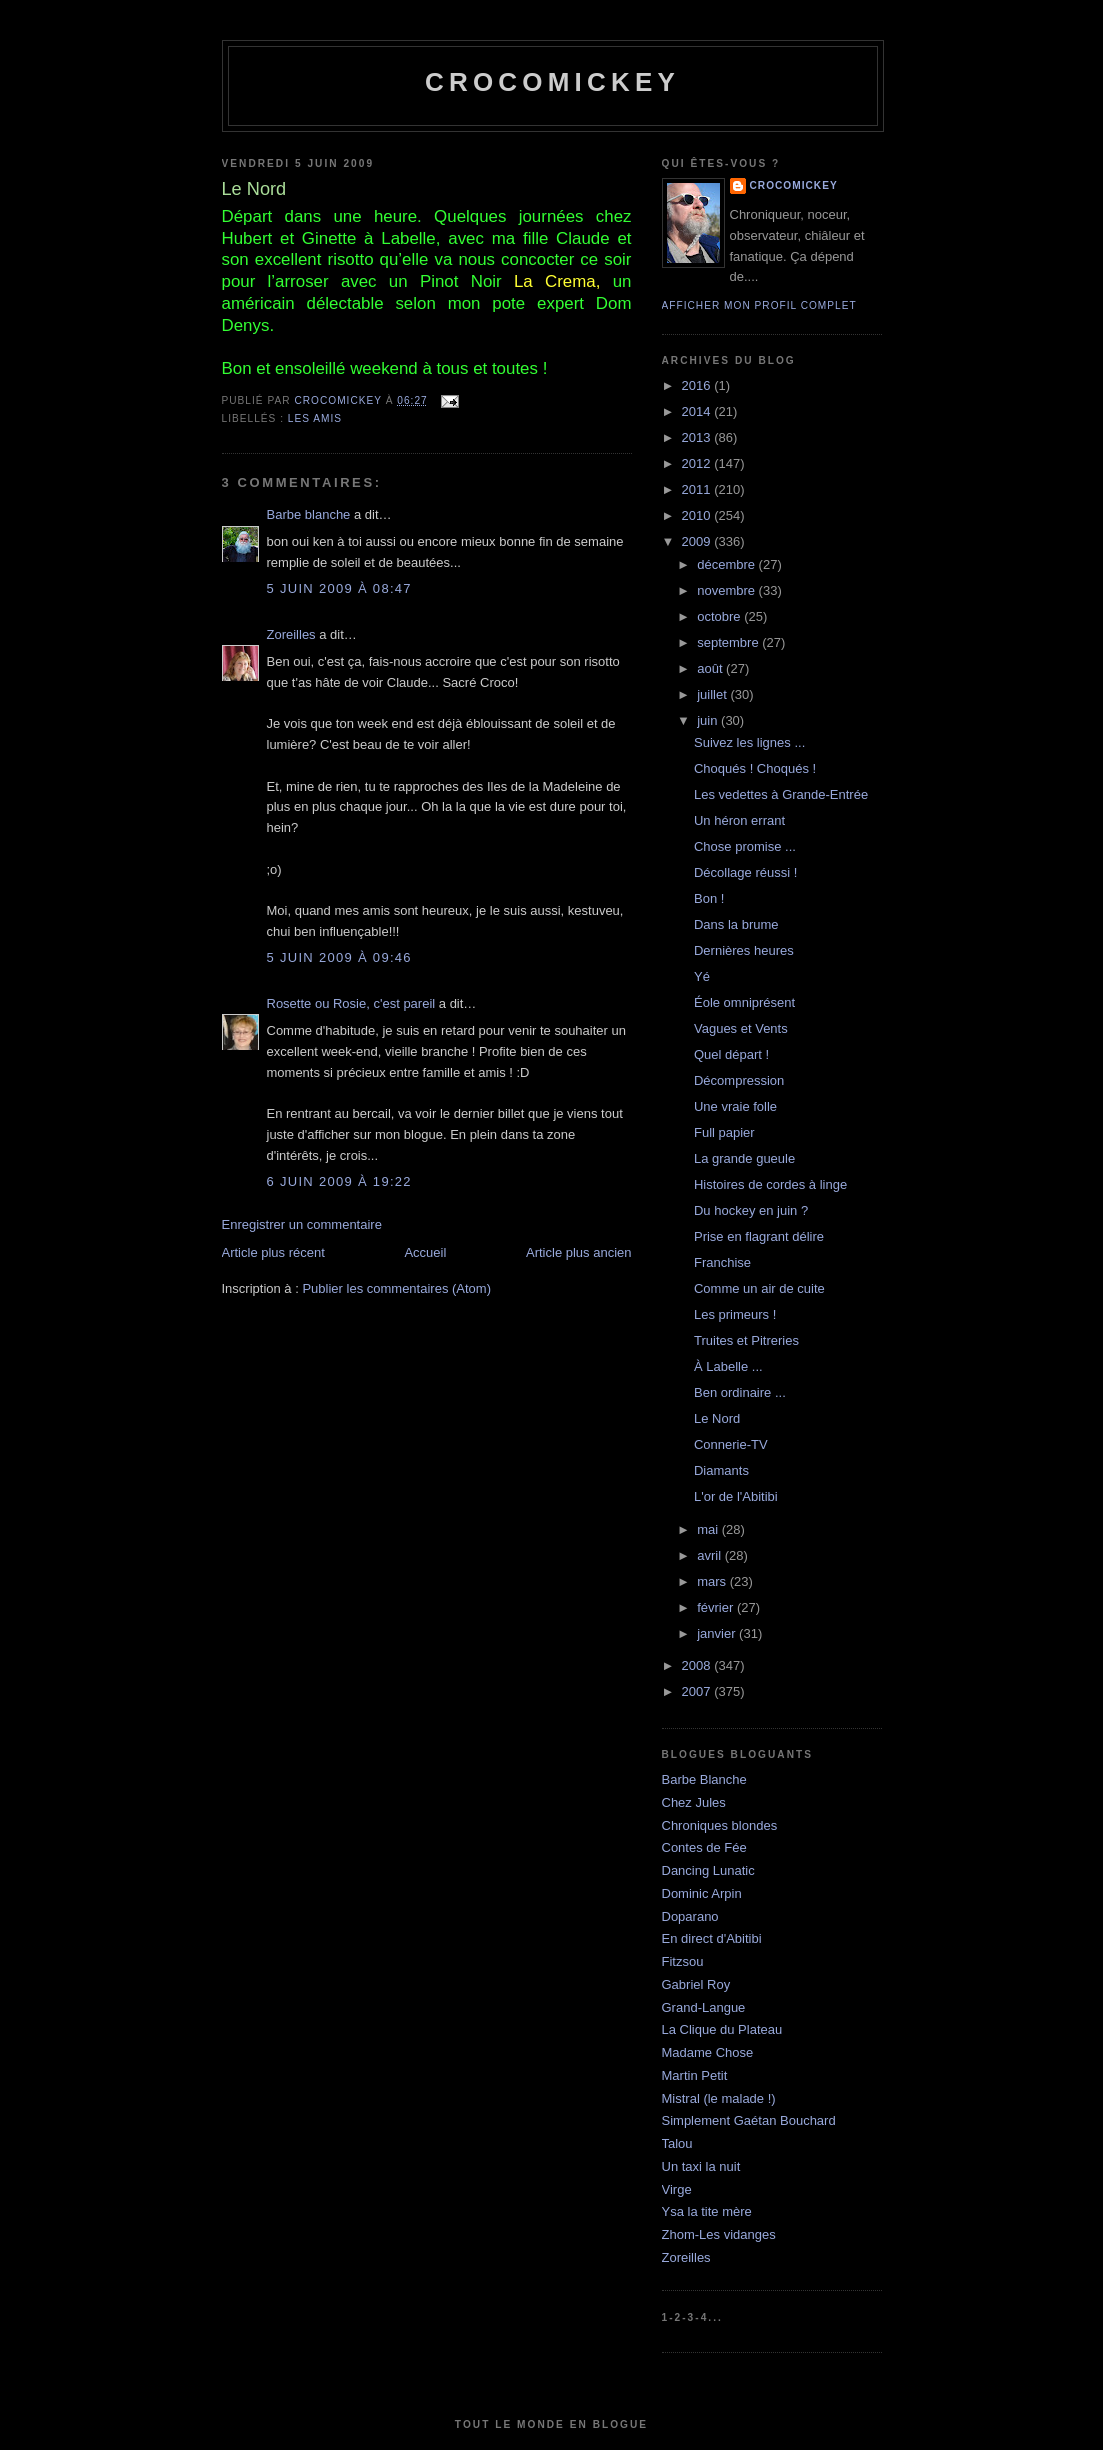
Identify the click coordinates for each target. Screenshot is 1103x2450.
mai (709, 1529)
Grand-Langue (704, 2007)
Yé (702, 976)
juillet (713, 694)
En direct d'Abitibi (712, 1938)
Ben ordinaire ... (740, 1392)
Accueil (425, 1252)
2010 (698, 515)
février (717, 1607)
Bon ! (709, 898)
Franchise (722, 1262)
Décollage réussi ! (745, 872)
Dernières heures (744, 950)
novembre (727, 590)
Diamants (721, 1470)
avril (710, 1555)
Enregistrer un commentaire (302, 1224)
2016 (698, 385)
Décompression (739, 1080)
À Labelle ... (728, 1366)
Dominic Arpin (702, 1893)
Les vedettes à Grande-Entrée (781, 794)
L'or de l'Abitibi (736, 1496)
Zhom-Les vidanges (719, 2234)
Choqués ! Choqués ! (755, 768)
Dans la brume (736, 924)
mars (713, 1581)
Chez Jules (694, 1802)
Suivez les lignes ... (749, 742)
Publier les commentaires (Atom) (396, 1288)
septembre (729, 642)
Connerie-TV (731, 1444)
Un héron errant (739, 820)
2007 (698, 1691)
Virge (677, 2189)
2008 (698, 1665)
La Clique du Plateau (722, 2029)
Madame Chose (708, 2052)
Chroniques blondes (720, 1825)
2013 (698, 437)
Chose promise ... (745, 846)
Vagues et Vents (741, 1028)
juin (709, 720)
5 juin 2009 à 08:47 (339, 588)
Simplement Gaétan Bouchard (749, 2120)
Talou (677, 2143)
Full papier (724, 1132)
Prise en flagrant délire (759, 1236)
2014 (698, 411)
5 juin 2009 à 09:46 (339, 957)
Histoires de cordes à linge (770, 1184)
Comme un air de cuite (759, 1288)
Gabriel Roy (696, 1984)
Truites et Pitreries (746, 1340)
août (711, 668)
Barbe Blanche (704, 1779)
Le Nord (717, 1418)
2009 (698, 541)
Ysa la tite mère (707, 2211)
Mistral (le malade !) (719, 2098)
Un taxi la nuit (701, 2166)
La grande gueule (744, 1158)
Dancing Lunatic (708, 1870)
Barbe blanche (309, 514)
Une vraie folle (735, 1106)
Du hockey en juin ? (751, 1210)
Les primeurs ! (735, 1314)
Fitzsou (683, 1961)
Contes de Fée (704, 1847)
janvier (718, 1633)
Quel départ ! (731, 1054)
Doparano (690, 1916)
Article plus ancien (579, 1252)
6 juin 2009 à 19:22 (339, 1181)
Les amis (315, 418)
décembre (727, 564)
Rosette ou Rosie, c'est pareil (351, 1003)
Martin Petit (695, 2075)
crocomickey (552, 82)
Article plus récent (273, 1252)
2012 (698, 463)
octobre (720, 616)
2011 (698, 489)
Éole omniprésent (744, 1002)
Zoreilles (291, 634)
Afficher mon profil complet (759, 305)
